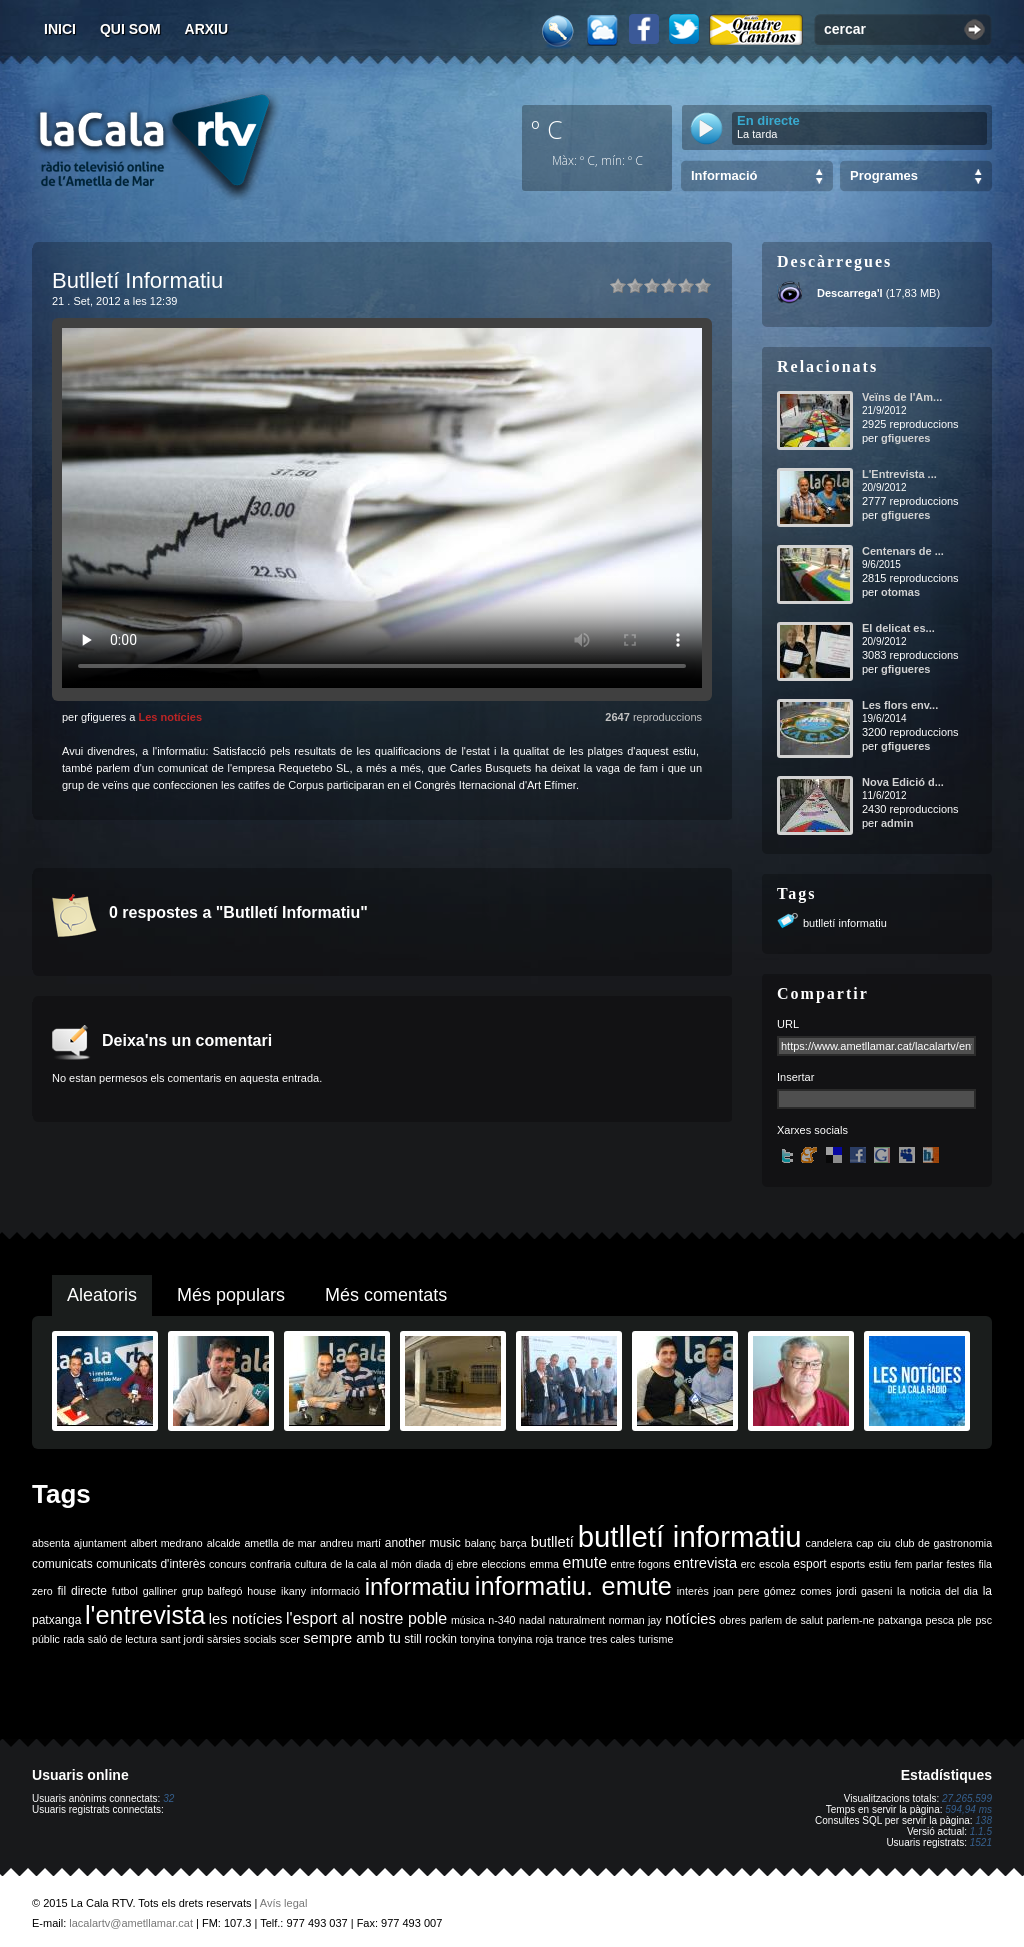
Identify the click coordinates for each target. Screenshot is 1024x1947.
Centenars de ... (903, 551)
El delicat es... (898, 628)
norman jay (635, 1620)
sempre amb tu (352, 1638)
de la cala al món (370, 1564)
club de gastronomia (943, 1543)
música (468, 1620)
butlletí (552, 1542)
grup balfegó (212, 1591)
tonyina (477, 1639)
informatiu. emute (573, 1586)
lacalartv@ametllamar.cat (131, 1923)
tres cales (612, 1639)
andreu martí (350, 1543)
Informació (724, 175)
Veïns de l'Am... (902, 397)
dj (449, 1564)
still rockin (430, 1639)
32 (168, 1798)
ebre (467, 1564)
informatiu (417, 1586)
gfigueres (906, 438)
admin (897, 823)
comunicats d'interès (150, 1564)
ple (965, 1620)
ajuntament (100, 1543)
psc (983, 1620)
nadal (532, 1620)
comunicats (62, 1564)
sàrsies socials (241, 1639)
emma (544, 1564)
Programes (884, 175)
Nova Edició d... (903, 782)
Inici (60, 29)
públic (46, 1639)
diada (428, 1564)
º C (547, 129)
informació (335, 1591)
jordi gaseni (864, 1591)
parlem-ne (851, 1620)
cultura (311, 1564)
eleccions (503, 1564)
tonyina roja (525, 1639)
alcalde (224, 1543)
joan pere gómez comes (773, 1591)
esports (847, 1564)
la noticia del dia (937, 1591)
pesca (940, 1620)
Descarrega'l (850, 293)
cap (864, 1543)
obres (732, 1620)
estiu (880, 1564)
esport (809, 1564)
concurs (227, 1564)
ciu (884, 1543)
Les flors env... (900, 705)
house (261, 1591)
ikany (293, 1591)
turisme (655, 1639)
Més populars (231, 1295)
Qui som (130, 29)
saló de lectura (122, 1639)
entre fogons (640, 1564)
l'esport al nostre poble (366, 1618)
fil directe (82, 1591)
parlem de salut (786, 1620)
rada (73, 1639)
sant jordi (182, 1639)
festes (960, 1564)
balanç (480, 1543)
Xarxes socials (812, 1130)
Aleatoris (102, 1295)
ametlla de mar (280, 1543)
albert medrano (167, 1543)
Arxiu (207, 29)
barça (513, 1543)
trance (572, 1639)
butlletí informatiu (845, 923)
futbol (125, 1591)
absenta (51, 1543)
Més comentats (386, 1295)
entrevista (706, 1563)
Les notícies (170, 717)
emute (585, 1562)
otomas (900, 592)
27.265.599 (967, 1798)
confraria (270, 1564)
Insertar (795, 1077)
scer (290, 1639)
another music (423, 1543)
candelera (829, 1543)
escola (774, 1564)
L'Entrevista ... (899, 474)
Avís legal (284, 1903)
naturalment (577, 1620)
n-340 (501, 1620)
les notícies (246, 1619)
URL (788, 1024)
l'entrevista (145, 1615)
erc (748, 1564)
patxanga (900, 1620)
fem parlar (919, 1564)
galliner (160, 1591)
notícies (690, 1619)
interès (693, 1591)
